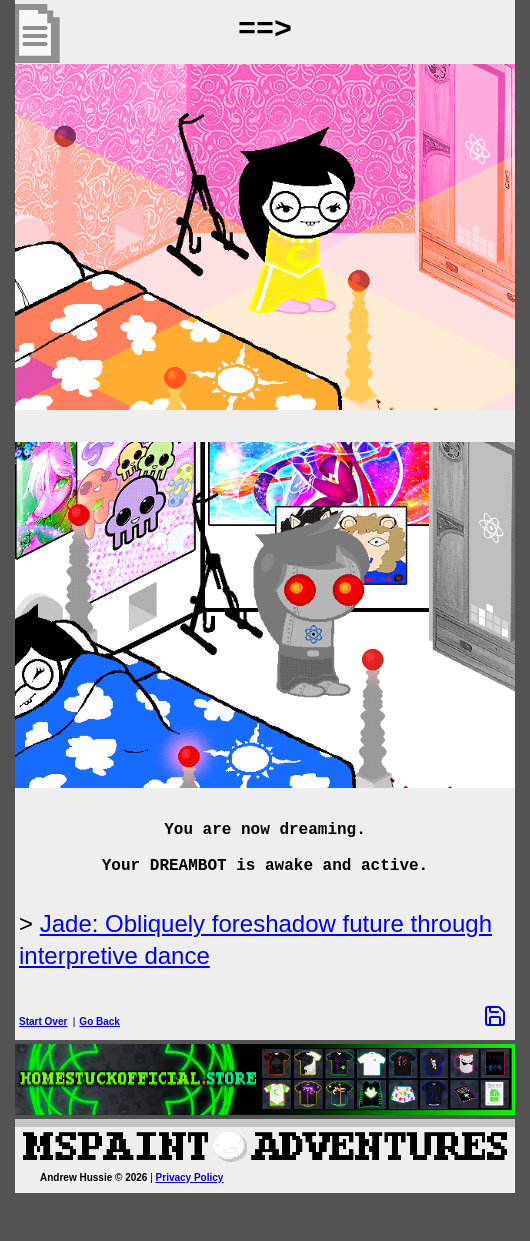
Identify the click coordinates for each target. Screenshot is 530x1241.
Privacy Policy (190, 1177)
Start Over (43, 1021)
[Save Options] (495, 1016)
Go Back (99, 1021)
